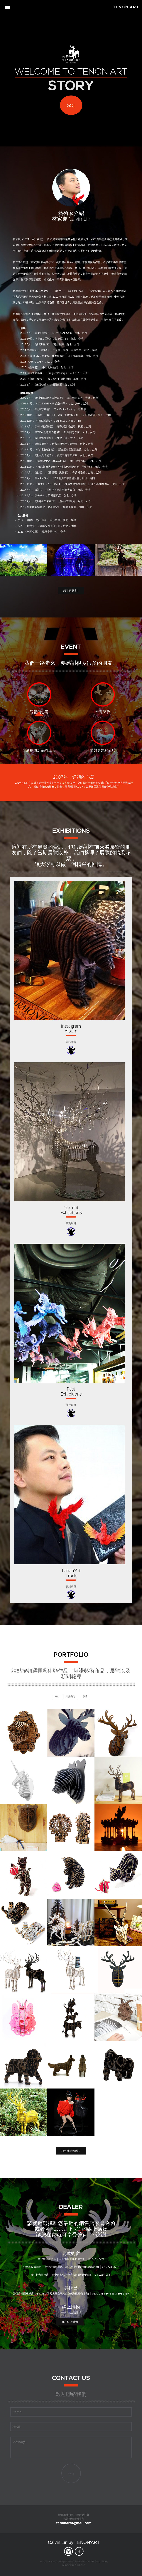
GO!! (71, 105)
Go (71, 2473)
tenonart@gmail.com (74, 2523)
